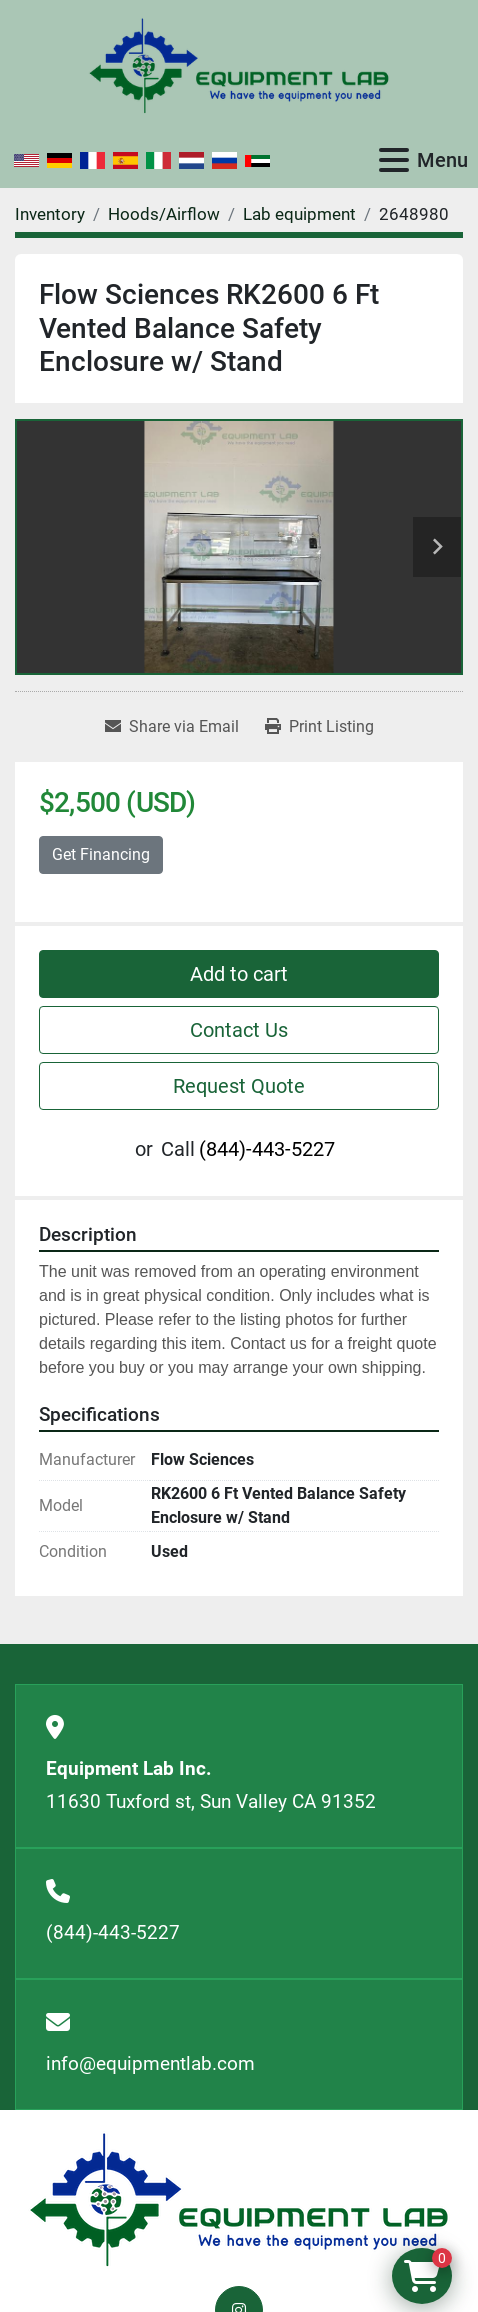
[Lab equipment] (299, 214)
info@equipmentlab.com (150, 2063)
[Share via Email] (172, 727)
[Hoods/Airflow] (164, 214)
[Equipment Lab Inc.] (239, 2198)
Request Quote (239, 1086)
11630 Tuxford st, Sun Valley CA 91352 (211, 1801)
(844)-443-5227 (267, 1149)
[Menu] (394, 160)
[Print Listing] (319, 727)
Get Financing (101, 854)
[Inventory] (50, 214)
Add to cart (239, 974)
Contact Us (239, 1030)
